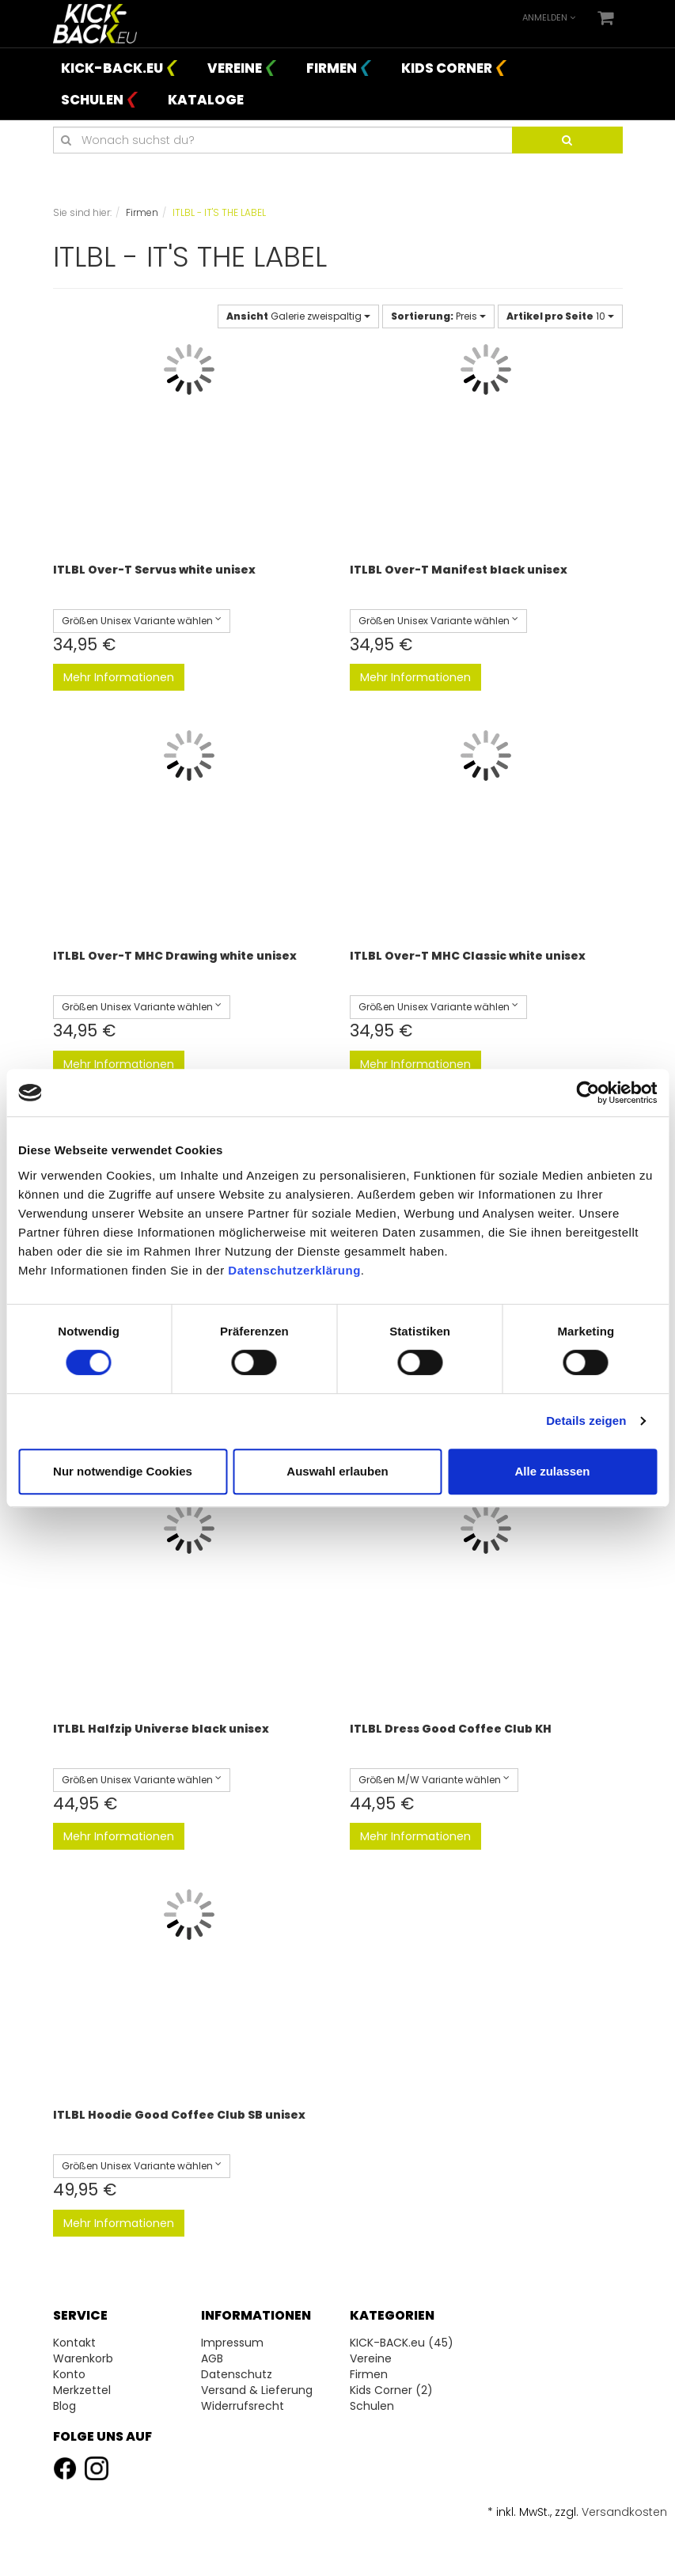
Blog (64, 2406)
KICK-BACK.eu (112, 68)
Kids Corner (446, 68)
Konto (69, 2374)
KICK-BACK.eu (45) (401, 2343)
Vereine (234, 68)
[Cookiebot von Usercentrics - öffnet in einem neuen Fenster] (587, 1092)
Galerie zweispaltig (298, 316)
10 (560, 316)
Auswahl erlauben (337, 1471)
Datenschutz (236, 2374)
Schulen (92, 99)
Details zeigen (586, 1420)
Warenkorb (83, 2358)
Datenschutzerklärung (294, 1270)
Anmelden (548, 17)
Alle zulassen (552, 1471)
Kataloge (206, 99)
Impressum (232, 2343)
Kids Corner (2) (391, 2390)
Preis (438, 316)
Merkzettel (82, 2390)
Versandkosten (624, 2512)
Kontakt (74, 2343)
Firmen (331, 68)
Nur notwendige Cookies (122, 1471)
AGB (212, 2358)
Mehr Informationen (118, 677)
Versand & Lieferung (257, 2390)
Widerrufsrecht (242, 2406)
